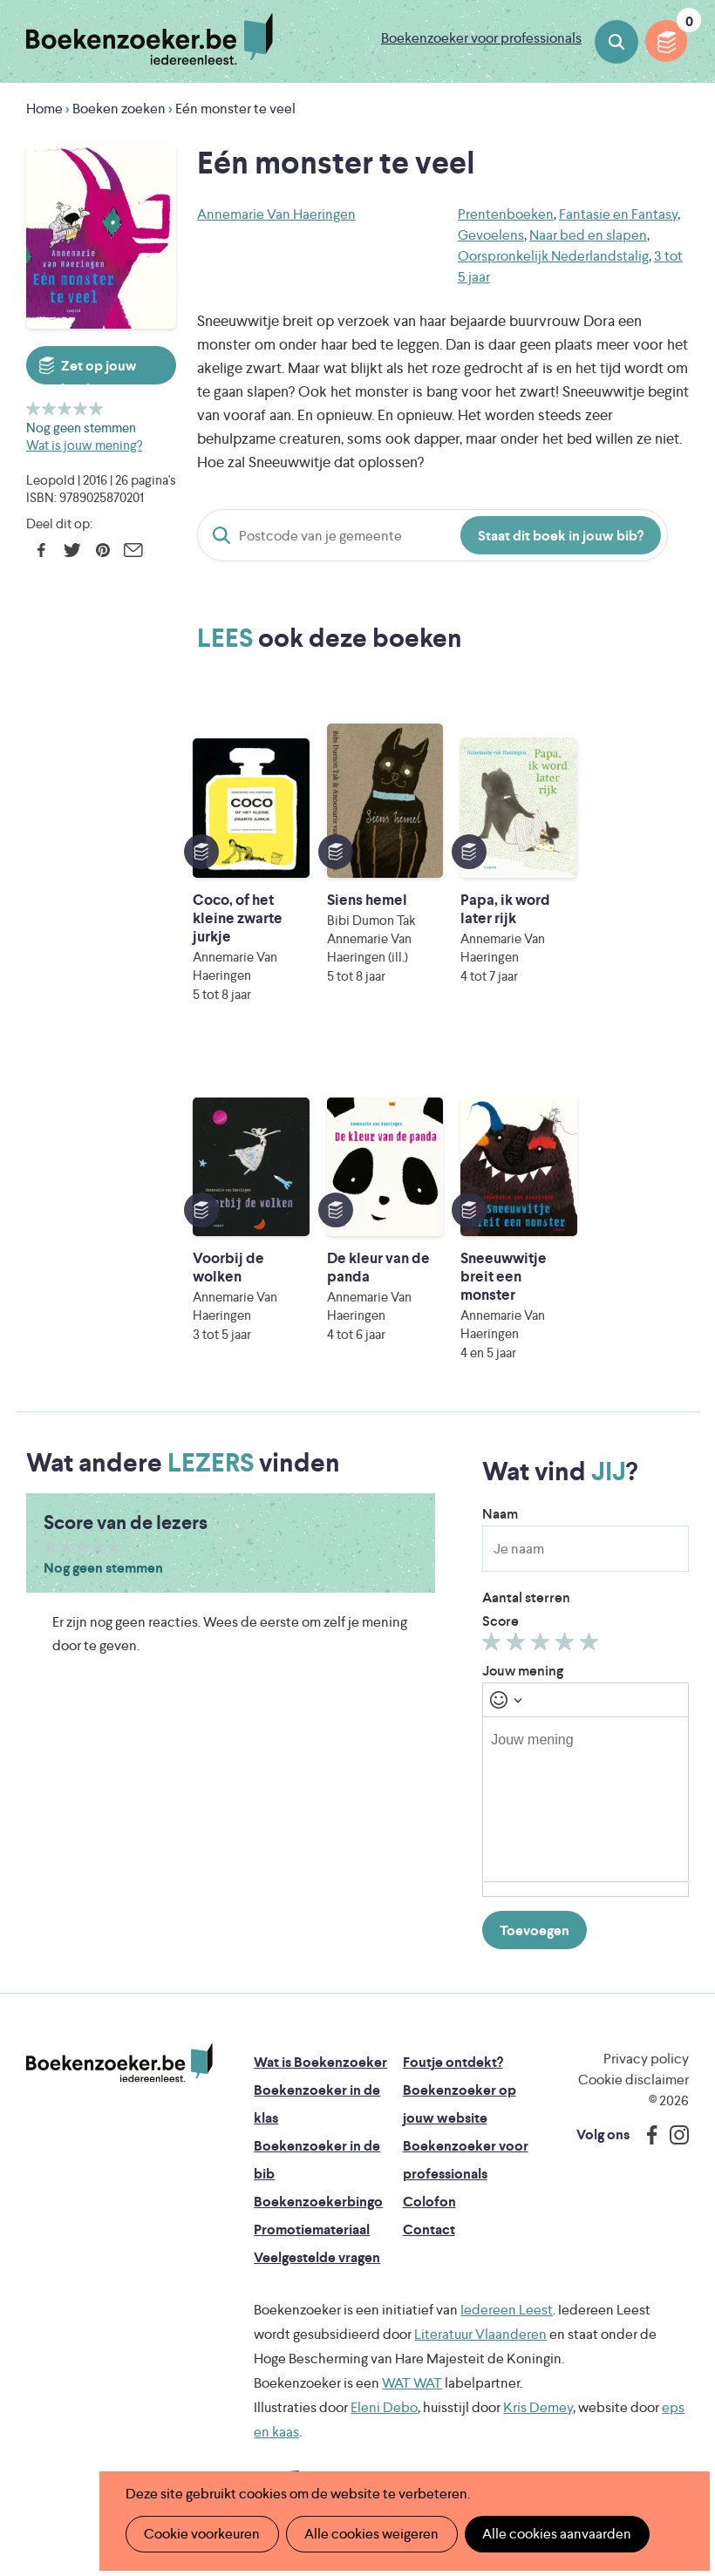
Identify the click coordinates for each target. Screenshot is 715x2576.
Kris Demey (538, 2407)
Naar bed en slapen (588, 235)
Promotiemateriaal (312, 2229)
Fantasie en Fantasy (618, 214)
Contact (429, 2229)
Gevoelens (491, 235)
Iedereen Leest (506, 2310)
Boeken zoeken (616, 42)
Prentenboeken (506, 214)
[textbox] (585, 1799)
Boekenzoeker (149, 39)
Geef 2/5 (49, 408)
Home (44, 108)
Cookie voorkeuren (202, 2534)
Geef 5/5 (96, 408)
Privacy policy (646, 2058)
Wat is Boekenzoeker (320, 2062)
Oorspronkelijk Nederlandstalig (553, 256)
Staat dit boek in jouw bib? (561, 536)
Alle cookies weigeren (370, 2534)
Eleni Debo (384, 2407)
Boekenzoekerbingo (318, 2201)
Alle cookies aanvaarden (555, 2534)
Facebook (41, 550)
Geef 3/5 (65, 408)
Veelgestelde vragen (317, 2257)
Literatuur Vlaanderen (480, 2334)
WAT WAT (412, 2383)
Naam (500, 1514)
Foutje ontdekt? (453, 2062)
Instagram (673, 2134)
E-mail (133, 550)
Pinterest (102, 550)
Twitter (72, 550)
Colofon (429, 2201)
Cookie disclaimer (633, 2079)
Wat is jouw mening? (84, 445)
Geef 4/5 (80, 408)
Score (500, 1621)
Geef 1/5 (33, 408)
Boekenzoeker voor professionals (481, 38)
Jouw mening (522, 1671)
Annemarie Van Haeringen (276, 214)
